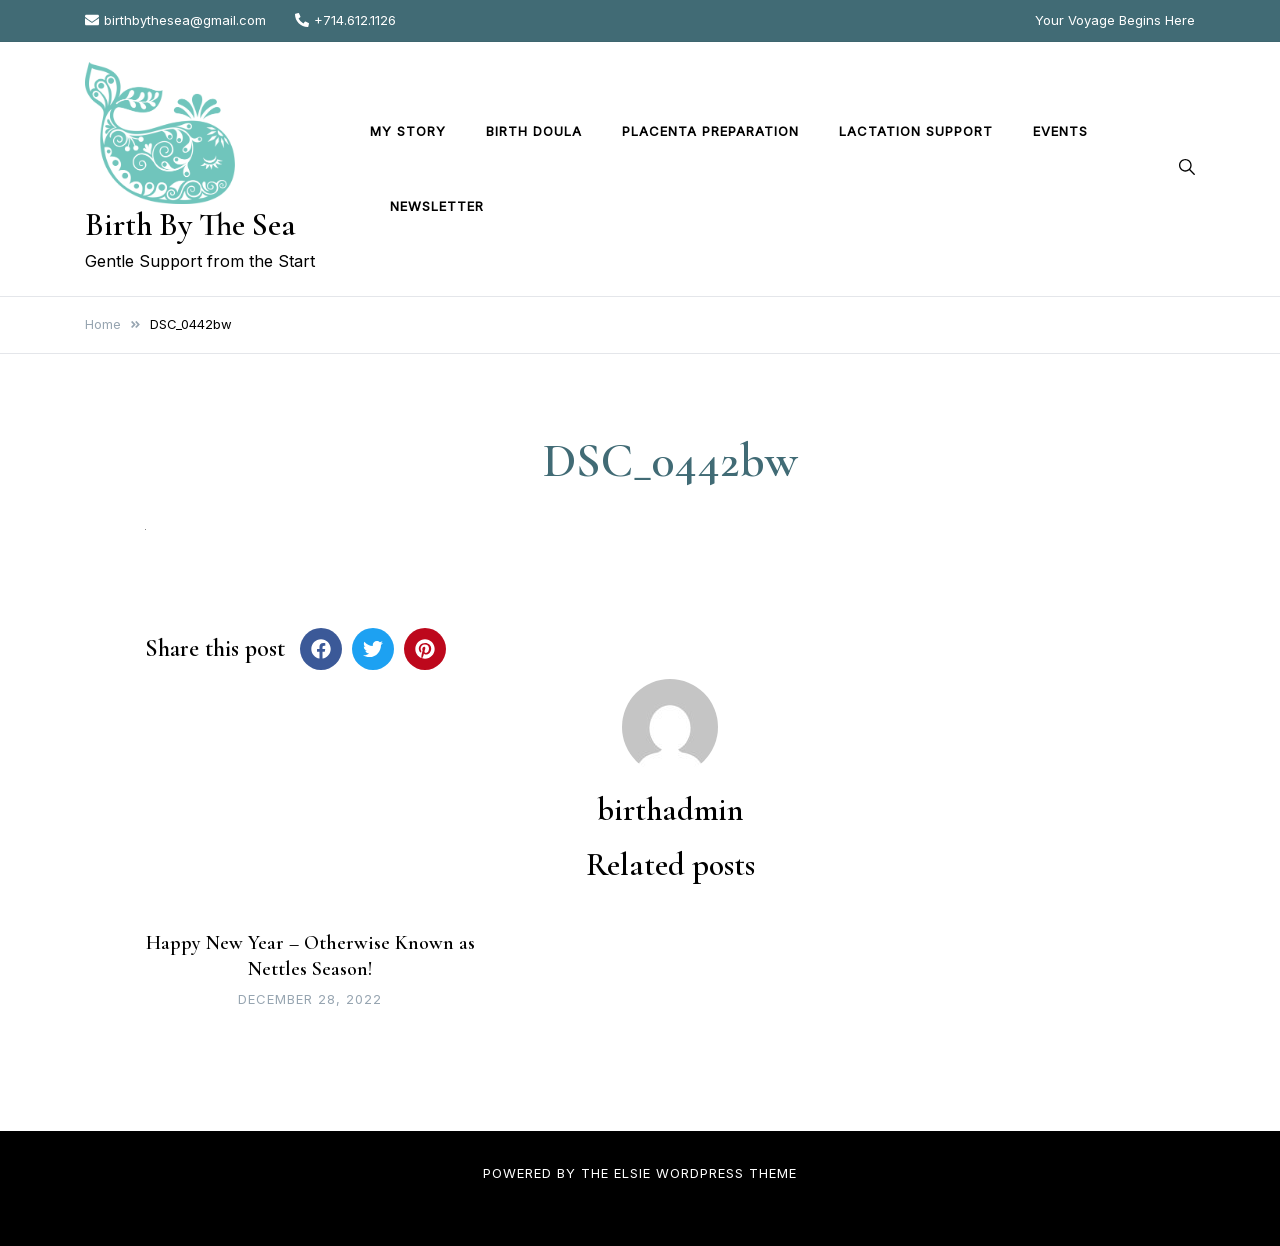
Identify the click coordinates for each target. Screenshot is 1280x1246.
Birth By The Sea (190, 224)
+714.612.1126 (345, 20)
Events (1060, 131)
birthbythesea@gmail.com (175, 20)
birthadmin (670, 809)
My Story (408, 131)
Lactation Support (916, 131)
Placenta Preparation (710, 131)
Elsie (632, 1173)
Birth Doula (534, 131)
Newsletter (437, 206)
